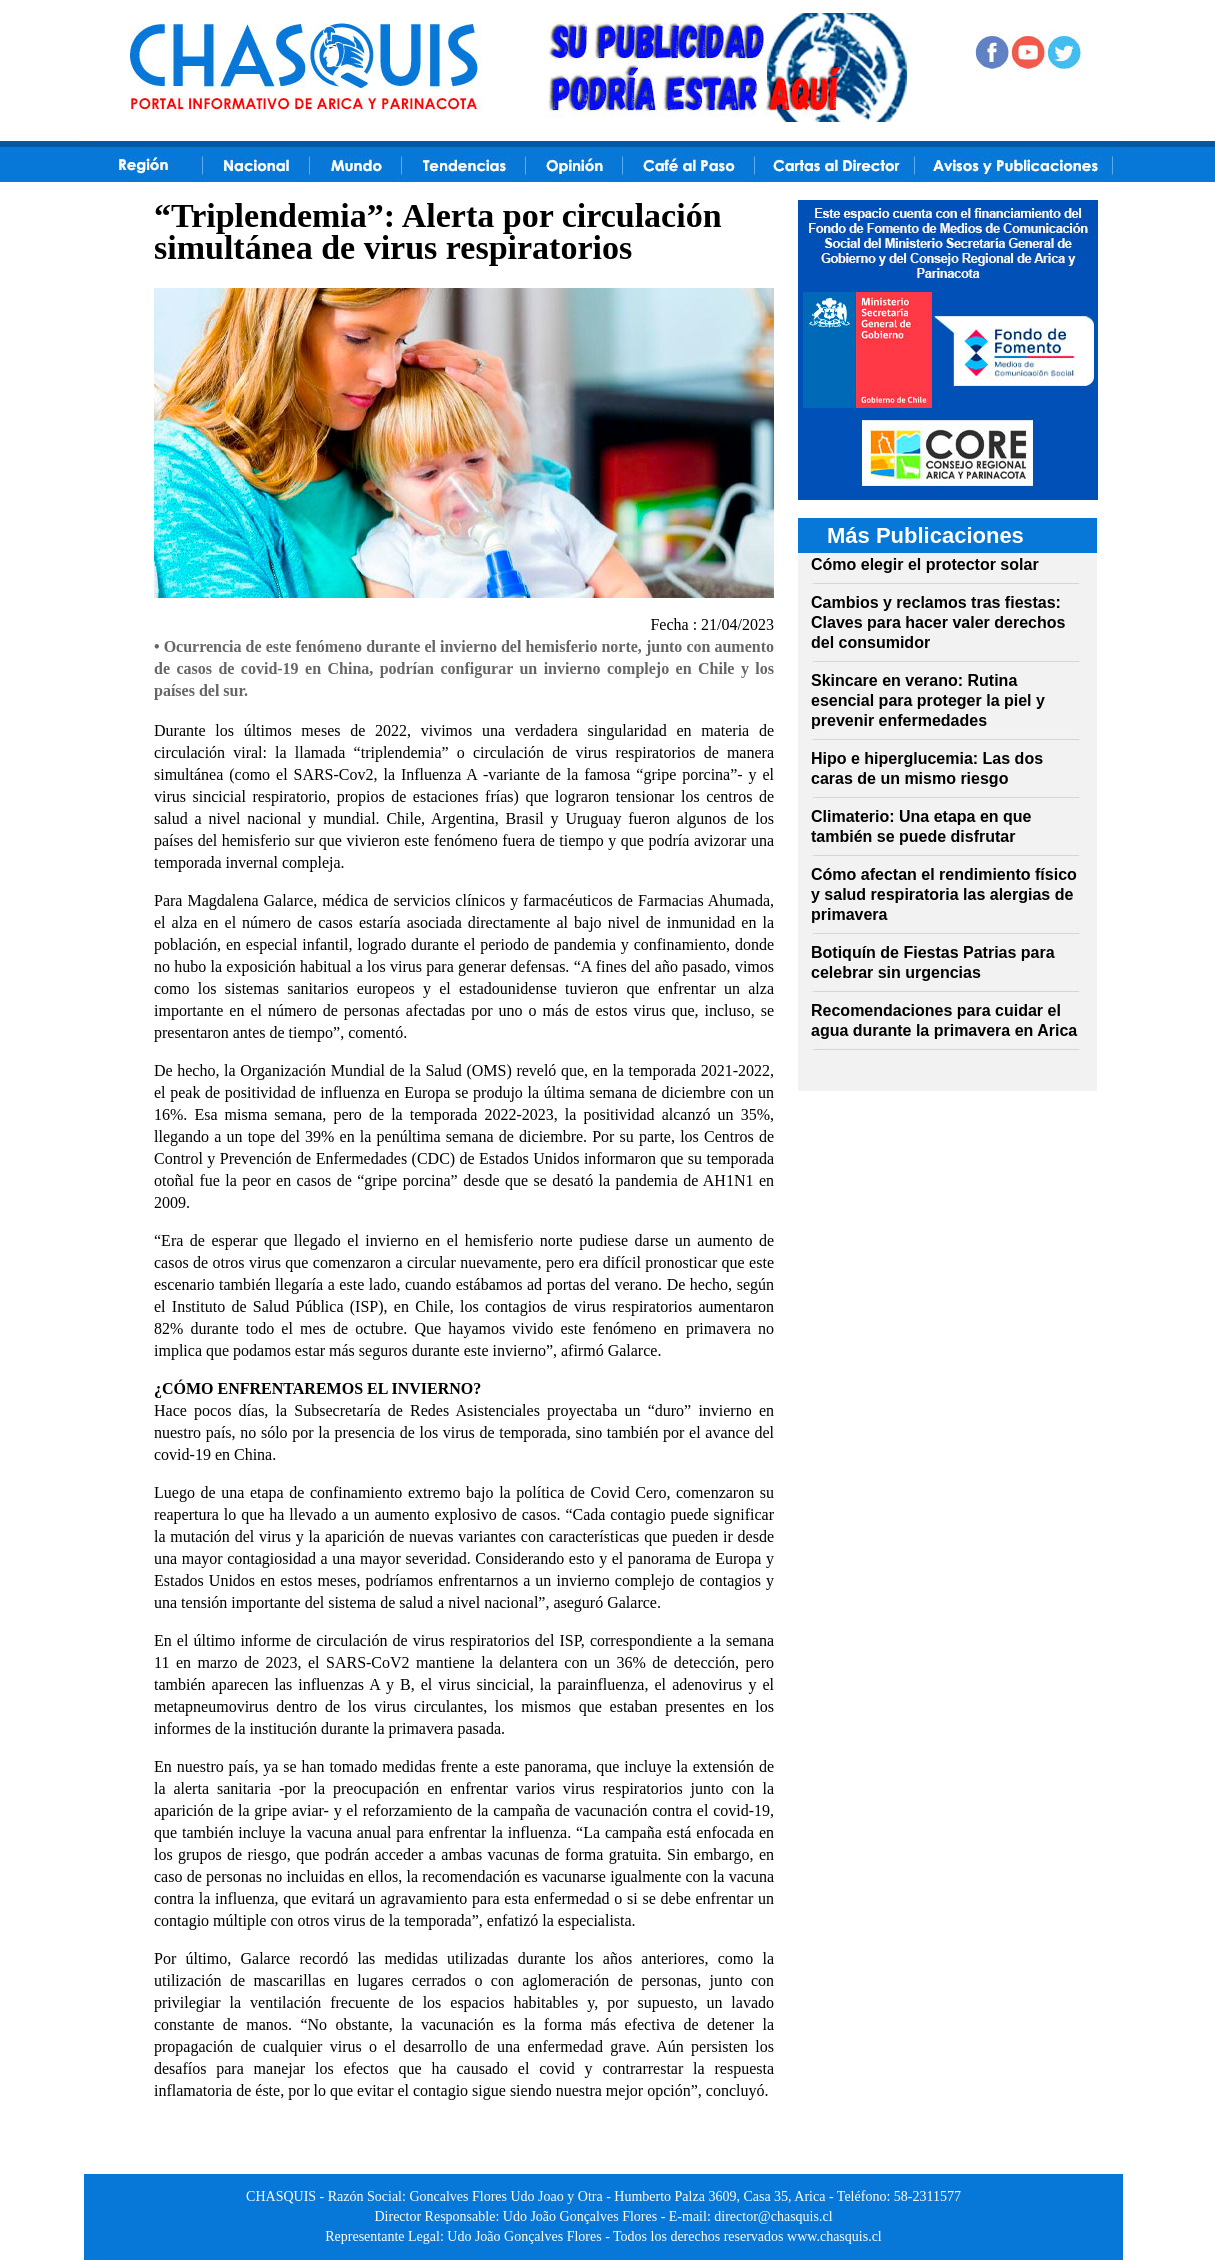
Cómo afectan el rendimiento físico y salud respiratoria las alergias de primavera (944, 894)
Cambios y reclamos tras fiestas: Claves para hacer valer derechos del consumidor (938, 622)
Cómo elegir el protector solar (925, 564)
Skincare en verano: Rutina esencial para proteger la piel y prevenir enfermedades (928, 700)
